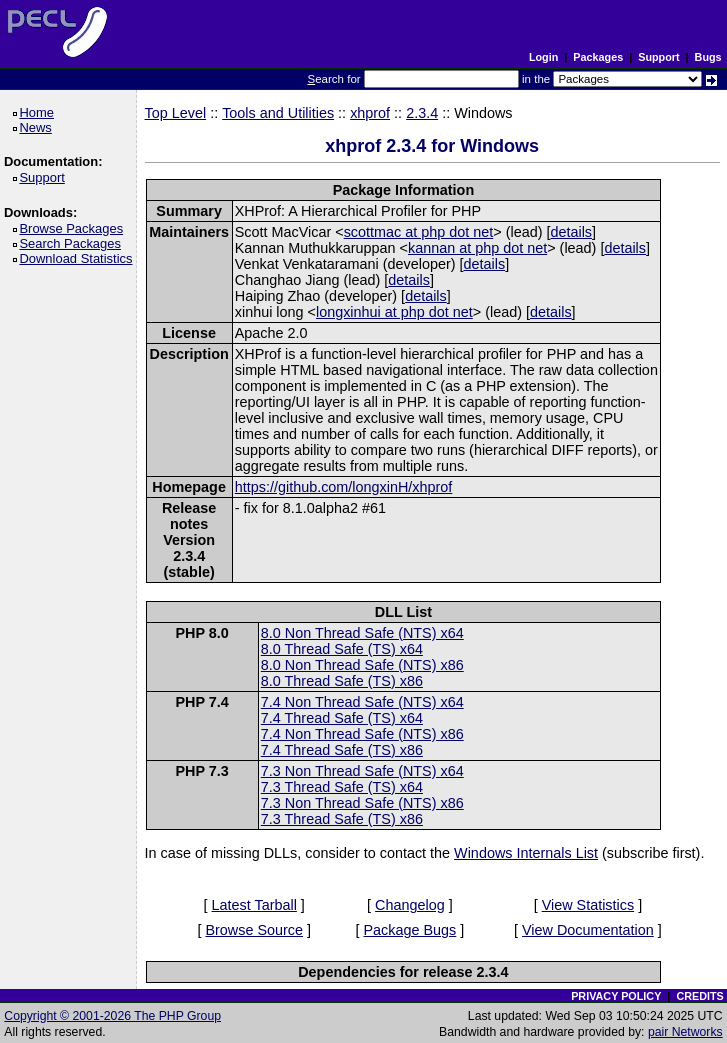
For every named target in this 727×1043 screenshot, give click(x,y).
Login (543, 57)
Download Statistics (79, 258)
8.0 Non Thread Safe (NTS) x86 (362, 665)
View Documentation (588, 930)
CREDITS (699, 996)
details (571, 232)
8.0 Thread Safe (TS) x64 (342, 649)
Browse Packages (74, 228)
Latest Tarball (254, 905)
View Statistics (588, 905)
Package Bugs (410, 930)
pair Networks (685, 1032)
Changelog (410, 905)
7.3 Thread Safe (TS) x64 (342, 787)
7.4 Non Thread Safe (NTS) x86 (362, 734)
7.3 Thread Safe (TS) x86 (342, 819)
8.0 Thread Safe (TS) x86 (342, 681)
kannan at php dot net (477, 248)
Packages (598, 57)
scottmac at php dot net (419, 232)
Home (39, 112)
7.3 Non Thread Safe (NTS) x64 (362, 771)
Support (658, 57)
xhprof (370, 113)
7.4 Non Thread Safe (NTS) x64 (362, 702)
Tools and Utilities (278, 113)
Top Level (176, 113)
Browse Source (254, 930)
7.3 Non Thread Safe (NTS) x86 (362, 803)
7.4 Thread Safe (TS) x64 (342, 718)
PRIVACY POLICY (616, 996)
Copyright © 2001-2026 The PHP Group (112, 1016)
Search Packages (73, 243)
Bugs (708, 57)
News (38, 127)
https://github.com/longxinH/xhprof (344, 487)
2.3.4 (422, 113)
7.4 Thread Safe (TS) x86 (342, 750)
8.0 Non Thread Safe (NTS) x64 (362, 633)
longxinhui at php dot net (394, 312)
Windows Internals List (526, 853)
